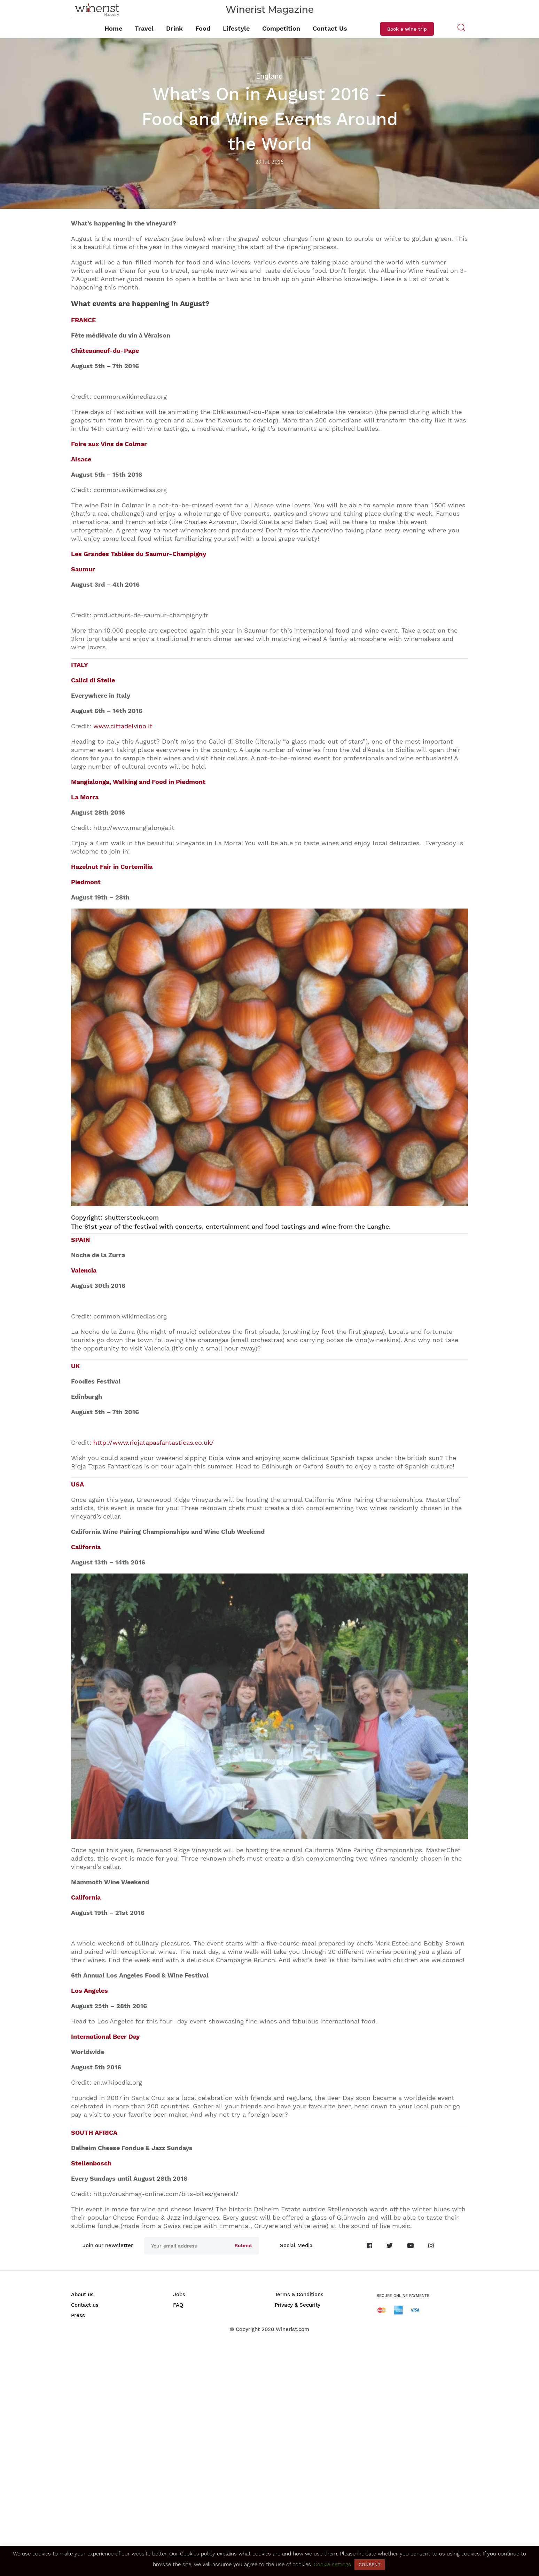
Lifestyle (236, 28)
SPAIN (80, 1239)
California (86, 1547)
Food (202, 28)
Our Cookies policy (192, 2554)
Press (78, 2315)
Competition (281, 28)
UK (75, 1366)
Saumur (83, 569)
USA (77, 1484)
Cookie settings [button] (332, 2564)
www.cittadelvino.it (123, 726)
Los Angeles (89, 1990)
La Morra (85, 797)
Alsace (81, 459)
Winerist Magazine (270, 9)
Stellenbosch (91, 2163)
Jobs (179, 2294)
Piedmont (86, 882)
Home (113, 28)
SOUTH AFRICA (94, 2132)
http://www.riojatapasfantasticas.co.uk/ (153, 1442)
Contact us (85, 2305)
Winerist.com (292, 2329)
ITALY (79, 664)
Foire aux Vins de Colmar (109, 443)
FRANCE (83, 320)
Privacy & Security (297, 2305)
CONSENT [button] (370, 2564)
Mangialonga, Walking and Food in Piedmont (138, 781)
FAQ (178, 2305)
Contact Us (330, 28)
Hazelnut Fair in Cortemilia (112, 866)
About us (82, 2294)
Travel (144, 28)
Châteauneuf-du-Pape (105, 350)
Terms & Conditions (299, 2294)
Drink (174, 28)
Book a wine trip (407, 29)
